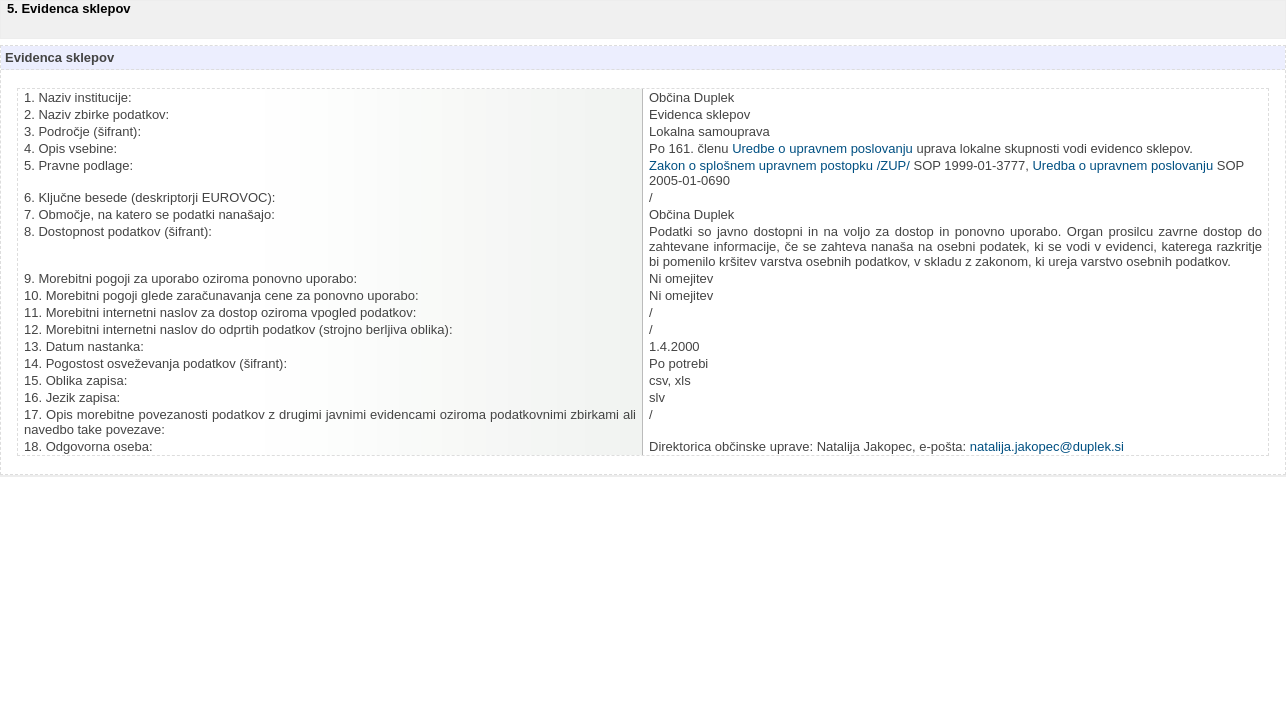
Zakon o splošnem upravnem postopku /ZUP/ (779, 165)
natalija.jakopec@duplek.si (1047, 446)
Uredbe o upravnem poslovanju (822, 148)
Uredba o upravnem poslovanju (1124, 165)
